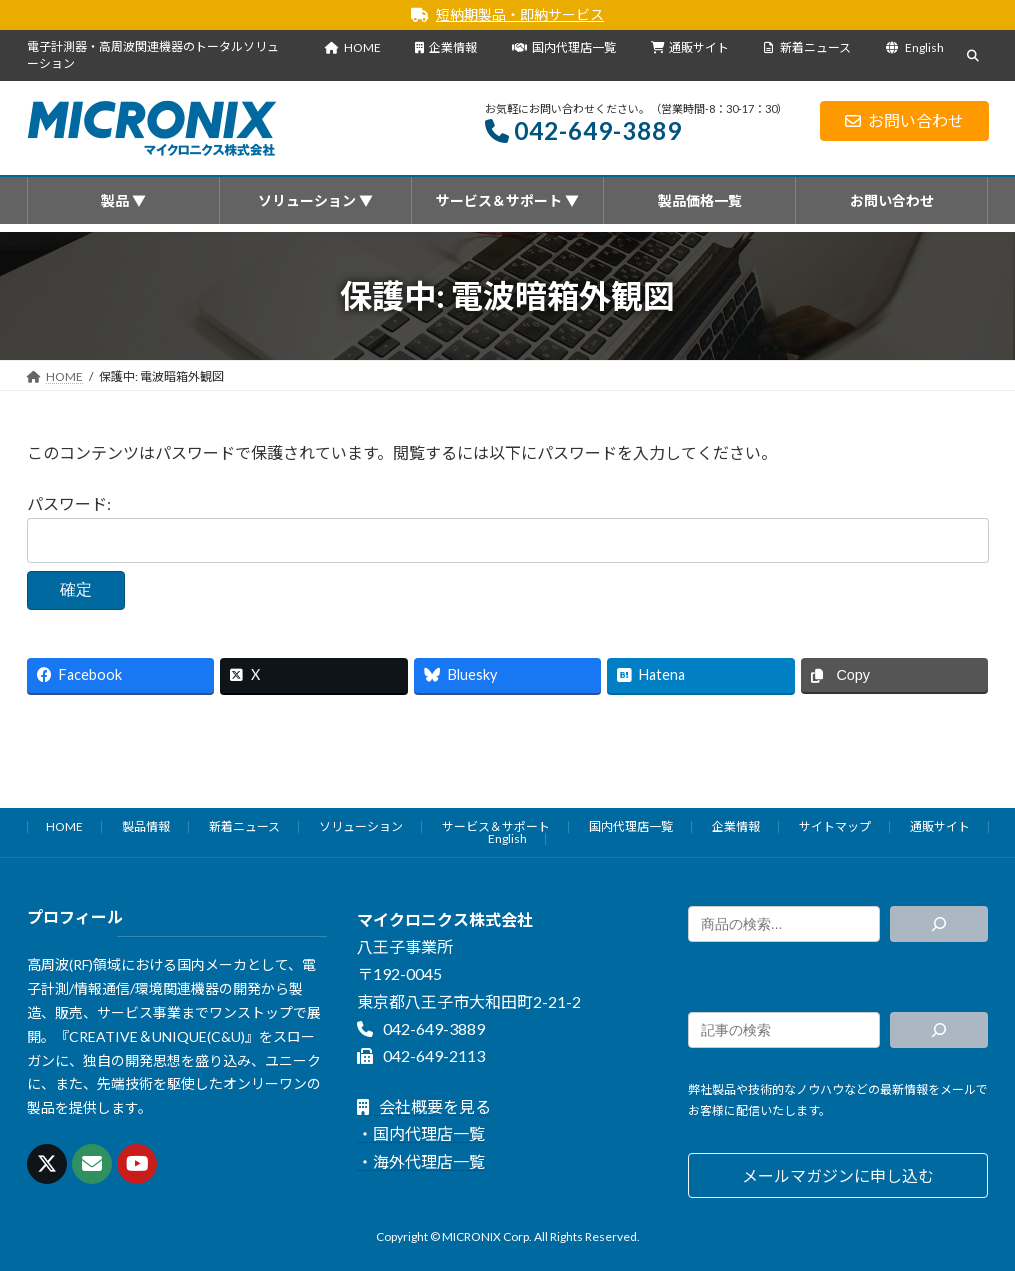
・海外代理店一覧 (421, 1160)
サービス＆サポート (496, 826)
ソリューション (361, 826)
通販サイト (690, 47)
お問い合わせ (904, 120)
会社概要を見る (423, 1106)
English (915, 47)
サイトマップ (835, 826)
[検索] (939, 924)
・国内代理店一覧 (421, 1133)
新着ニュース (807, 47)
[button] (838, 1175)
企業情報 (446, 47)
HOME (353, 47)
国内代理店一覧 (564, 47)
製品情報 (146, 826)
